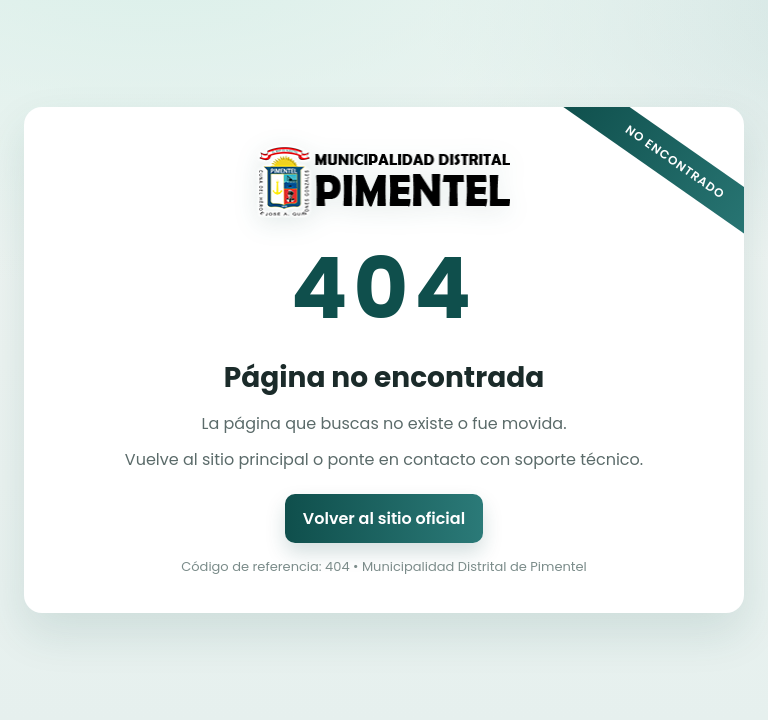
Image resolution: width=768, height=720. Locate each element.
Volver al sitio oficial (384, 518)
